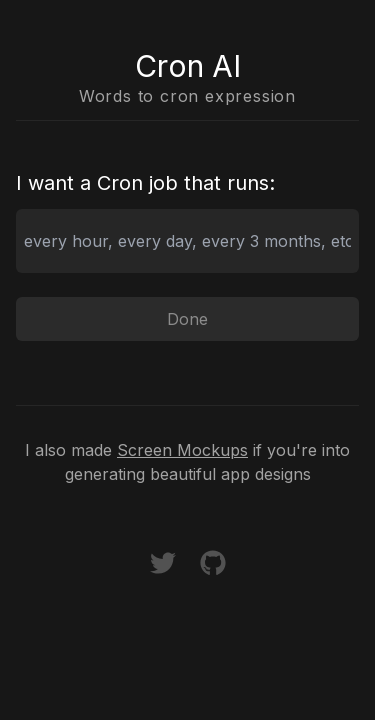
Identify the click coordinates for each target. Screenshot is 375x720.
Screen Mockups (182, 450)
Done (187, 319)
